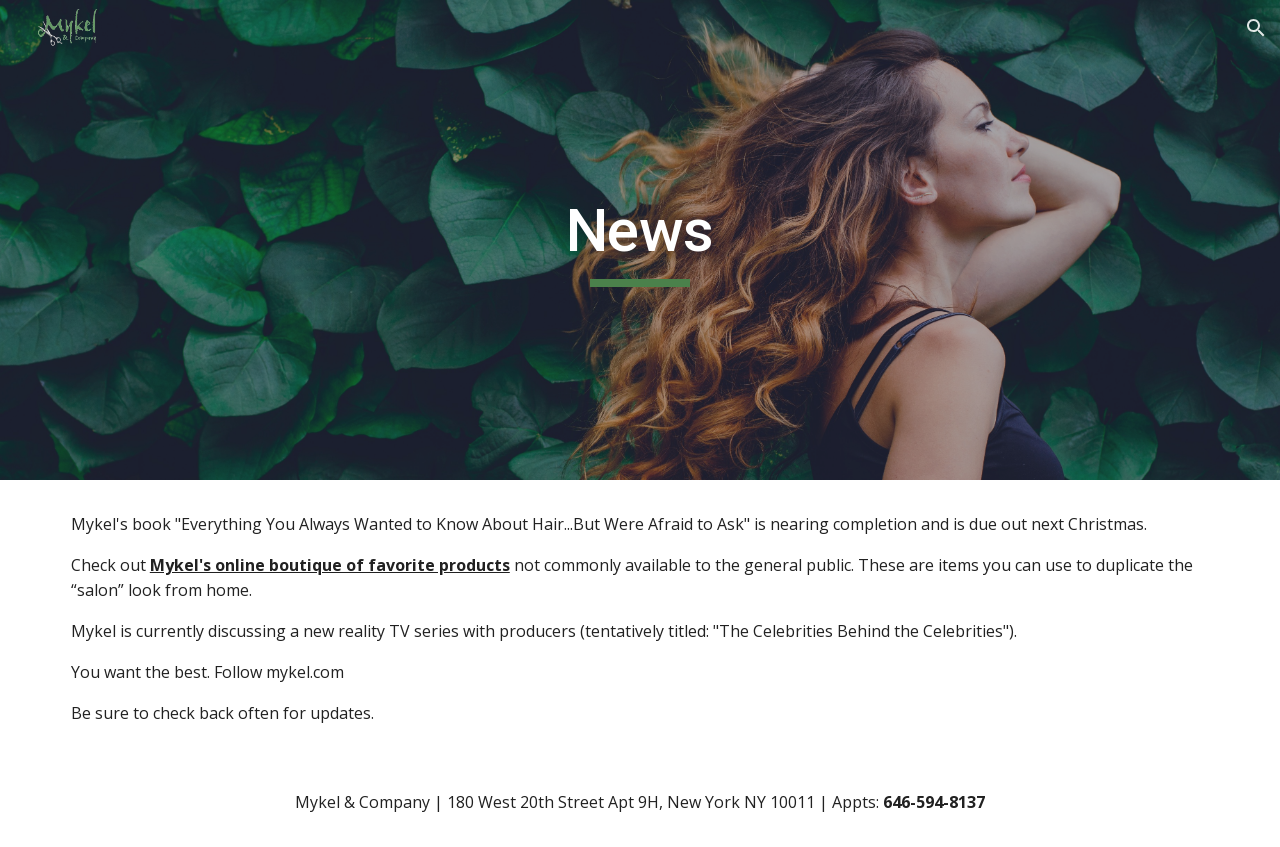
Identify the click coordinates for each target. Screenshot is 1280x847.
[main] (640, 240)
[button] (1256, 28)
